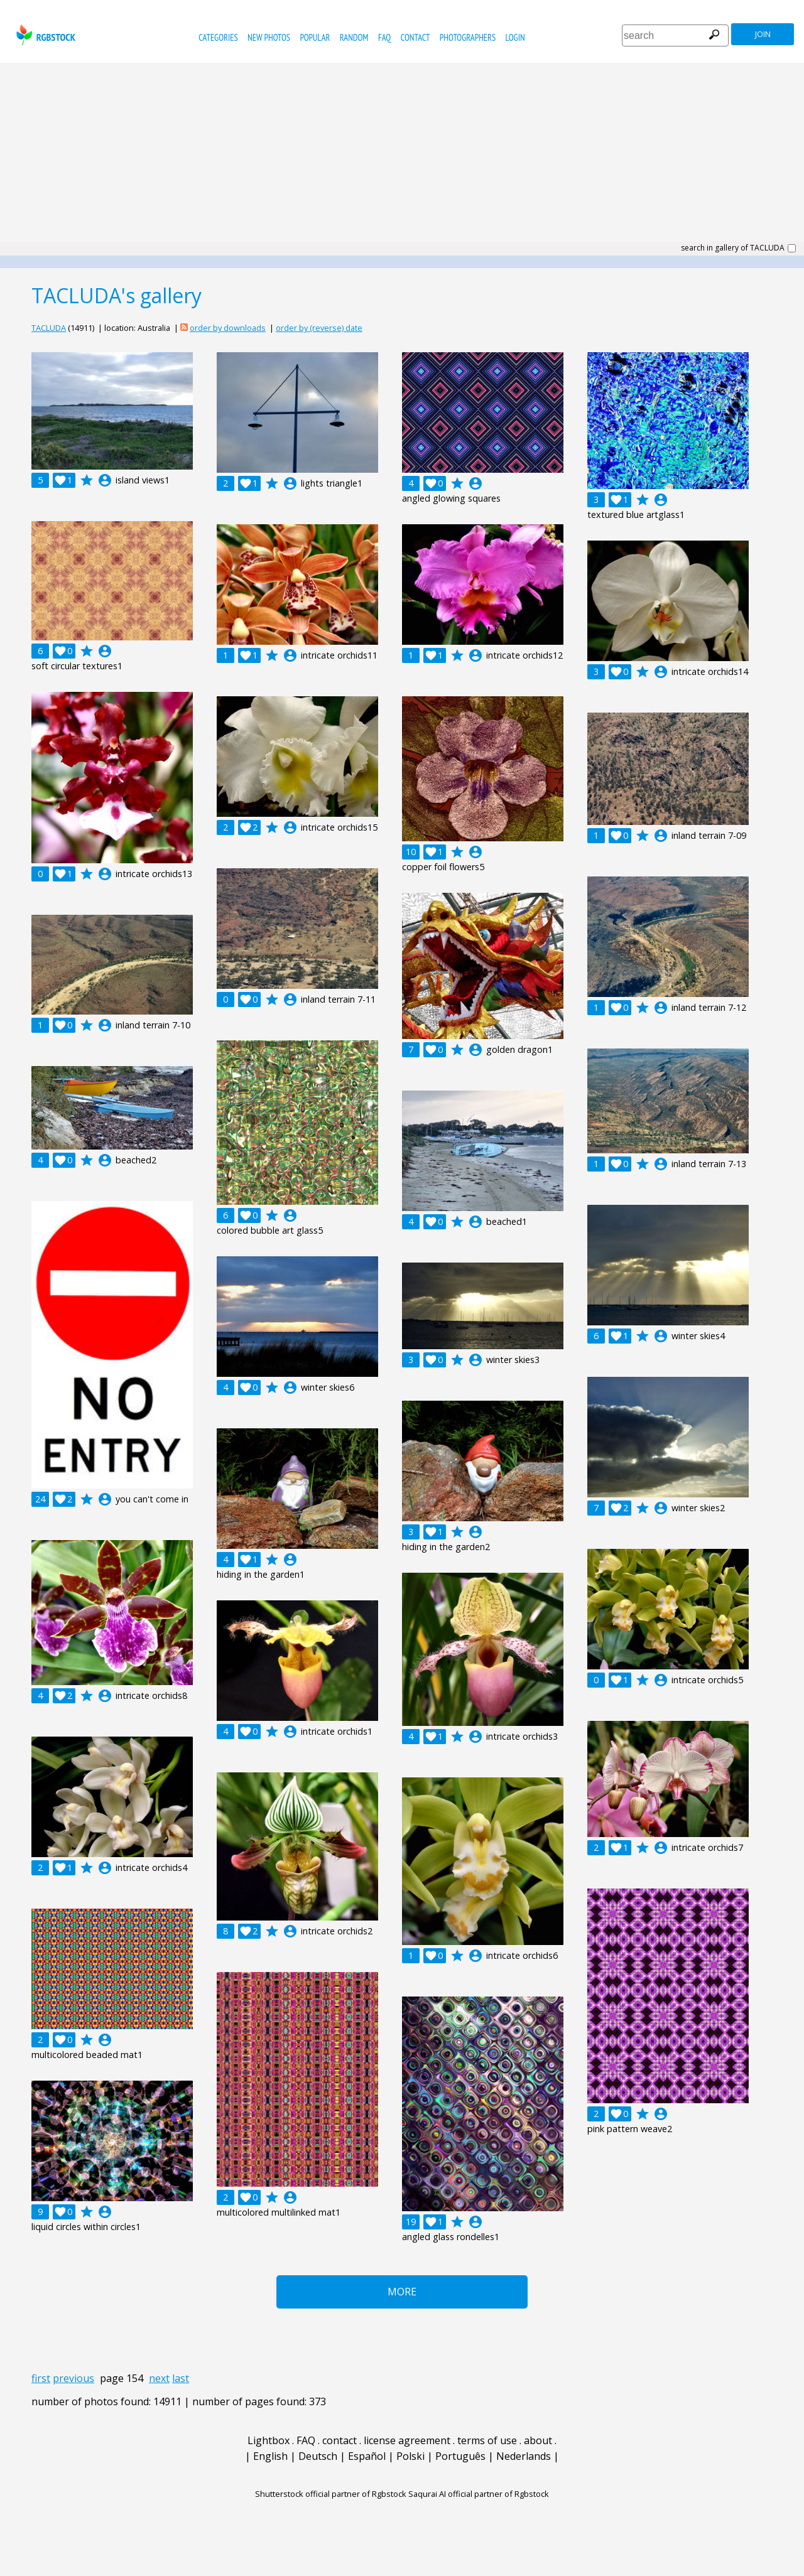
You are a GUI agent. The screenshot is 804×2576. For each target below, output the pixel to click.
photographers (468, 37)
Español (367, 2456)
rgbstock (44, 34)
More (402, 2291)
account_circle (104, 480)
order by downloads (228, 327)
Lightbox (268, 2440)
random (354, 37)
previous (73, 2378)
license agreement (407, 2440)
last (180, 2378)
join (763, 34)
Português (460, 2456)
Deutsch (317, 2456)
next (159, 2378)
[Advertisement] (402, 157)
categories (217, 37)
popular (315, 37)
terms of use (487, 2440)
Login (515, 37)
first (40, 2378)
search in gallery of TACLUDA (733, 248)
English (270, 2456)
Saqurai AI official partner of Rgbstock (478, 2493)
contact (415, 37)
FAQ (384, 37)
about (538, 2440)
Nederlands (523, 2456)
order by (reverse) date (319, 327)
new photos (268, 37)
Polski (410, 2456)
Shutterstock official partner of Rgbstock (330, 2493)
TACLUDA (48, 327)
